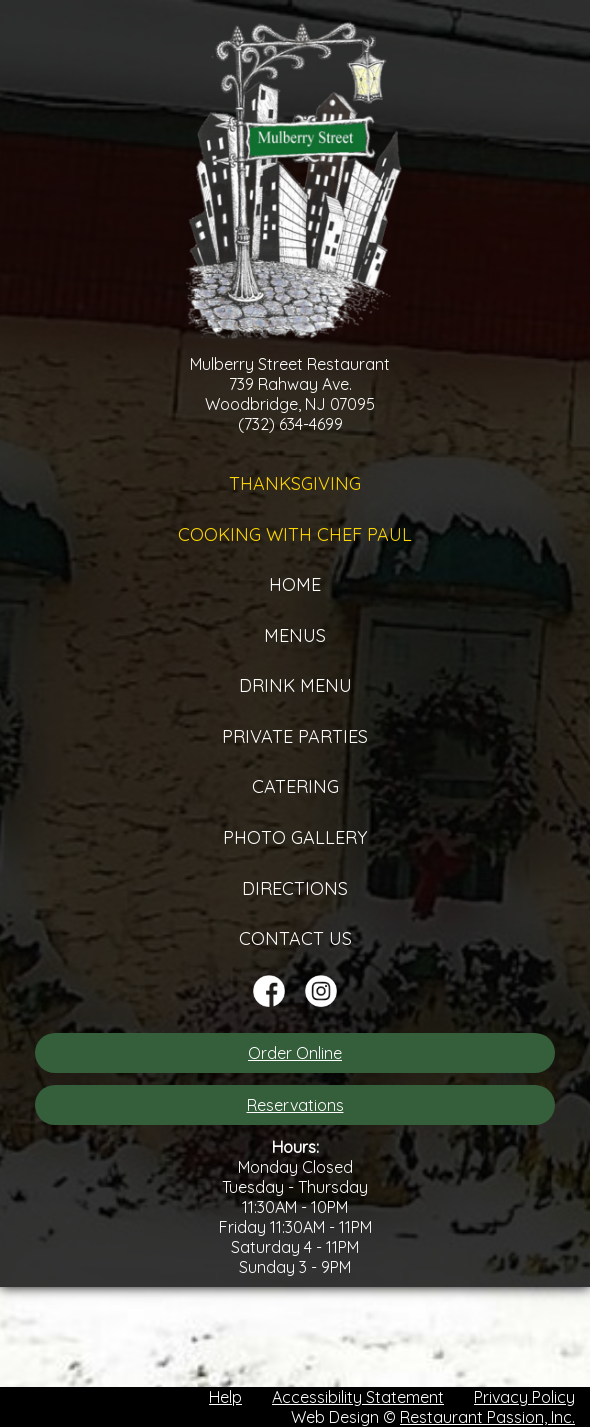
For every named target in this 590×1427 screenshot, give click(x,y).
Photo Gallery (295, 837)
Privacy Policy (524, 1397)
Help (225, 1397)
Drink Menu (295, 685)
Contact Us (295, 938)
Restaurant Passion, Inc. (487, 1417)
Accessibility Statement (358, 1397)
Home (295, 584)
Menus (295, 635)
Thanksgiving (295, 483)
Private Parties (295, 736)
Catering (295, 786)
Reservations (295, 1105)
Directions (295, 888)
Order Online (295, 1053)
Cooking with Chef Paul (295, 534)
